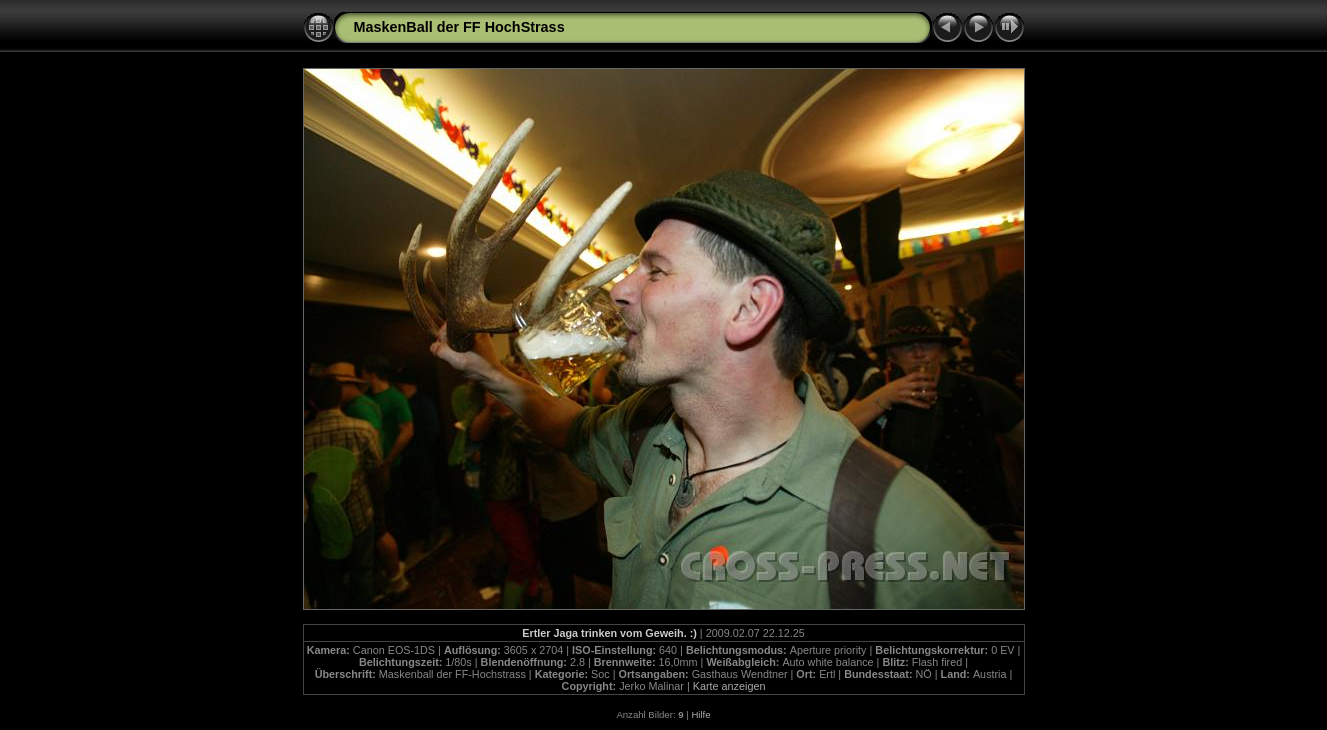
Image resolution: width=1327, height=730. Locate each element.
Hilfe (700, 714)
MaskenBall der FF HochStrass (459, 27)
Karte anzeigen (729, 686)
